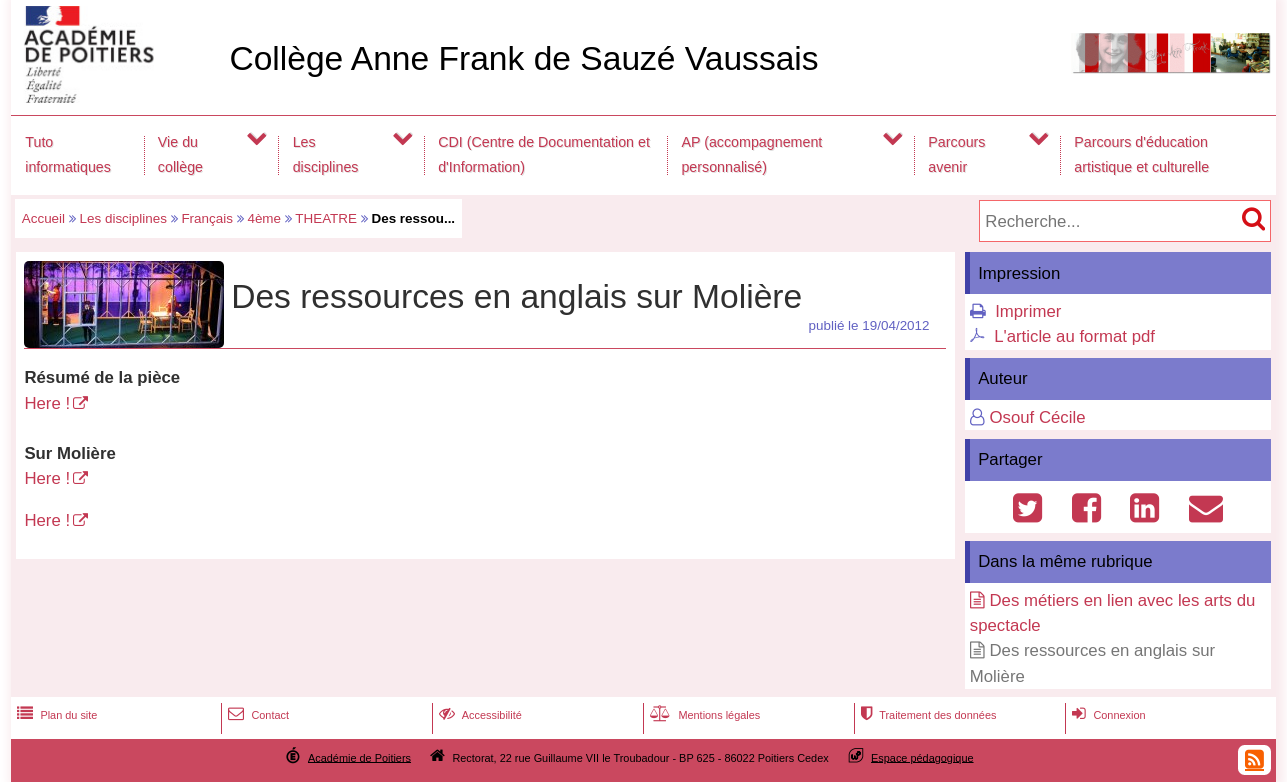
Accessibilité (478, 715)
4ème (264, 218)
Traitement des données (926, 715)
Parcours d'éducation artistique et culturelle (1141, 154)
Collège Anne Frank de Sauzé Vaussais (523, 58)
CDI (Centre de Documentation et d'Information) (544, 154)
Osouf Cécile (1037, 417)
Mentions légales (703, 715)
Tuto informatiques (68, 154)
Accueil (43, 218)
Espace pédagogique (922, 757)
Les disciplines (326, 154)
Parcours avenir (956, 154)
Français (207, 218)
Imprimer (1028, 311)
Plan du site (55, 715)
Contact (256, 715)
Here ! (47, 403)
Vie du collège (180, 154)
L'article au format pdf (1074, 336)
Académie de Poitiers (359, 757)
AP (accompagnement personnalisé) (751, 154)
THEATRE (326, 218)
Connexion (1106, 715)
